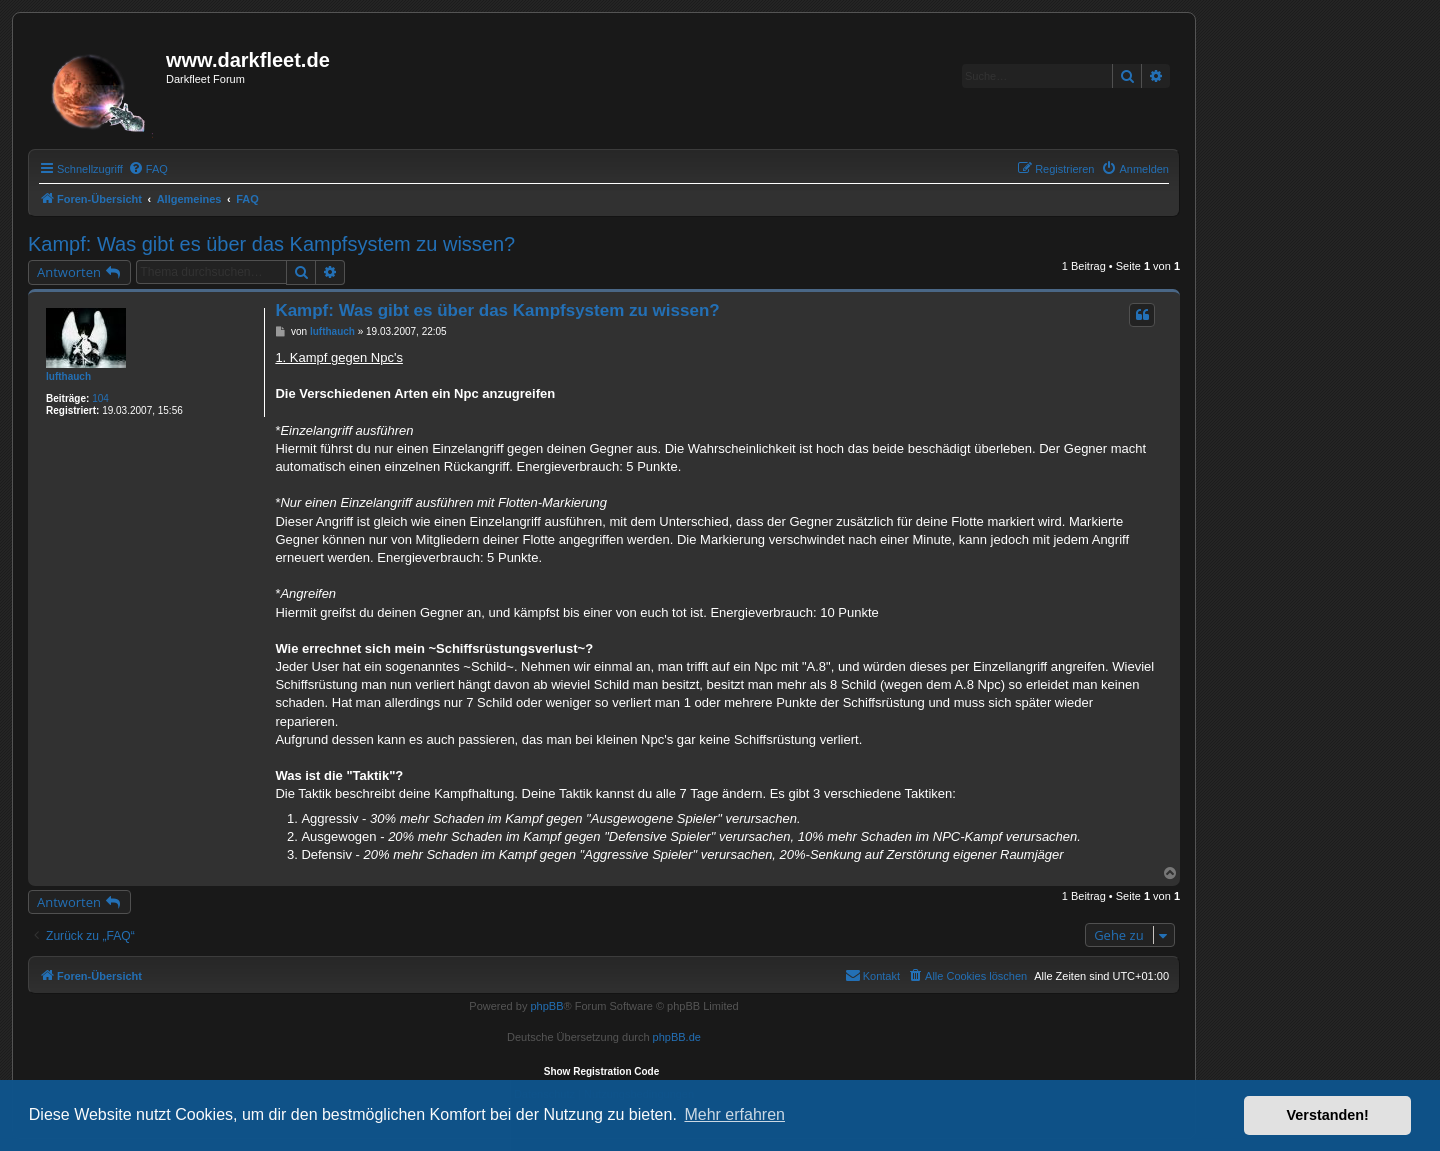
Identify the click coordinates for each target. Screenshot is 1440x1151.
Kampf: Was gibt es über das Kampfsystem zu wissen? (271, 244)
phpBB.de (677, 1037)
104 (100, 398)
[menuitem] (148, 169)
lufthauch (68, 376)
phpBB (546, 1006)
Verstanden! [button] (1328, 1115)
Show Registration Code (602, 1071)
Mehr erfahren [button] (734, 1114)
